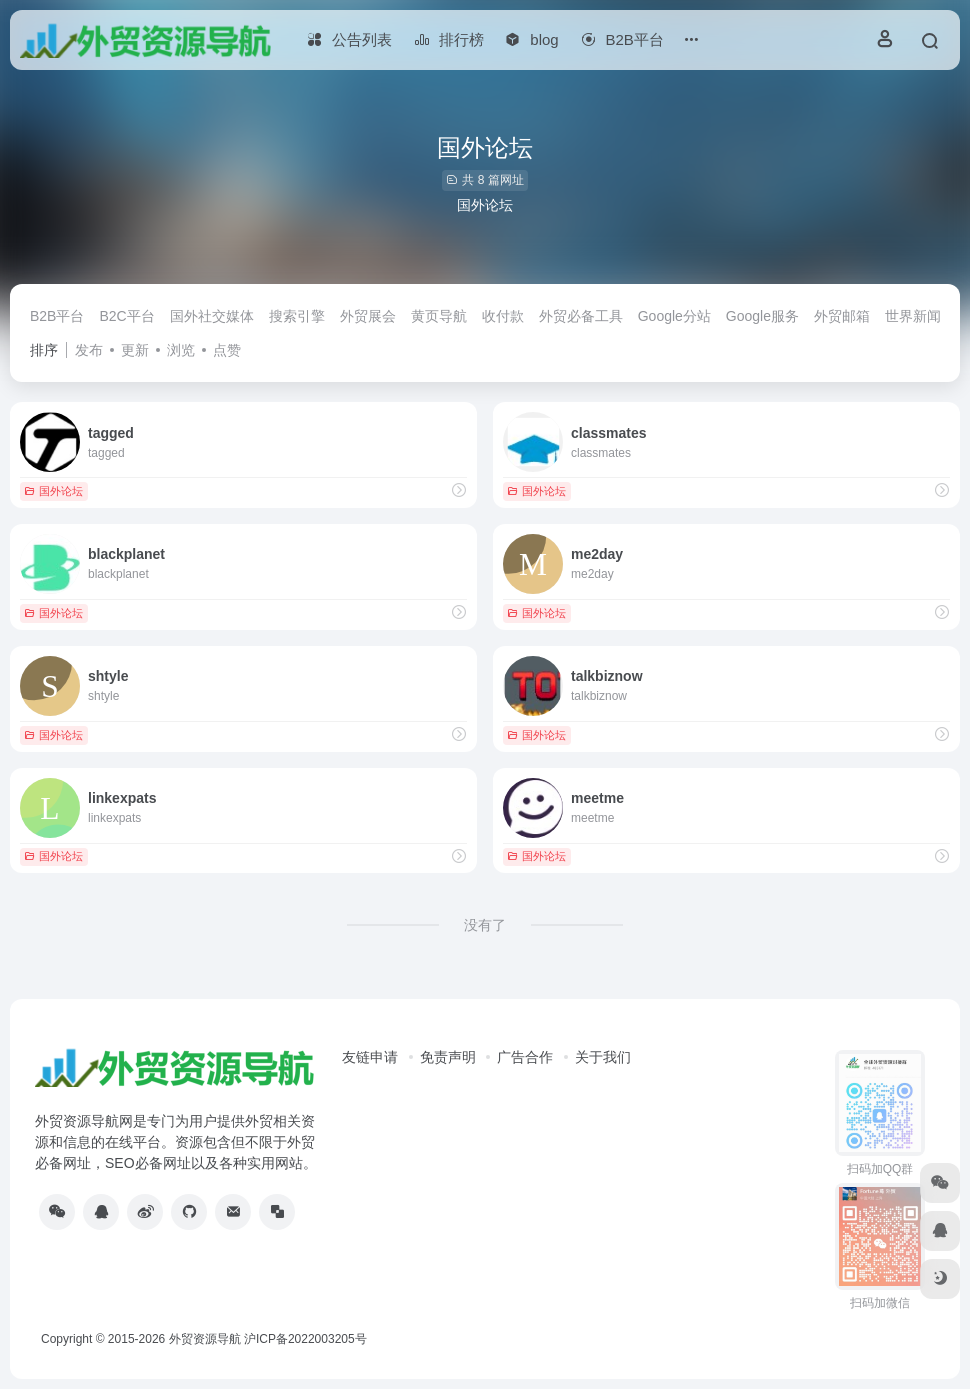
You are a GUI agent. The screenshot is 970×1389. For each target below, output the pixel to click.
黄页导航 (439, 316)
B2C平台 (126, 316)
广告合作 (525, 1057)
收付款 (503, 316)
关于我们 (603, 1057)
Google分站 (674, 316)
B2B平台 (57, 316)
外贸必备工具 (581, 316)
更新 (135, 350)
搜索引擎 (297, 316)
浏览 (181, 350)
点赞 (227, 350)
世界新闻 (913, 316)
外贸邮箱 (842, 316)
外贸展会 (368, 316)
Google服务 (762, 316)
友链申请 (370, 1057)
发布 (89, 350)
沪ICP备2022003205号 (305, 1339)
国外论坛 (53, 491)
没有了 (485, 925)
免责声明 (448, 1057)
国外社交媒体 (212, 316)
